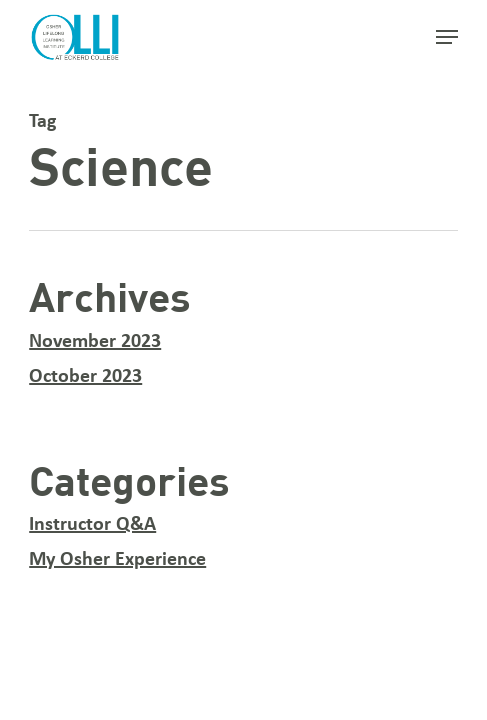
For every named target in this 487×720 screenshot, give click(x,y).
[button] (447, 37)
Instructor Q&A (92, 525)
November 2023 (95, 342)
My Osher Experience (117, 560)
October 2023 (85, 377)
